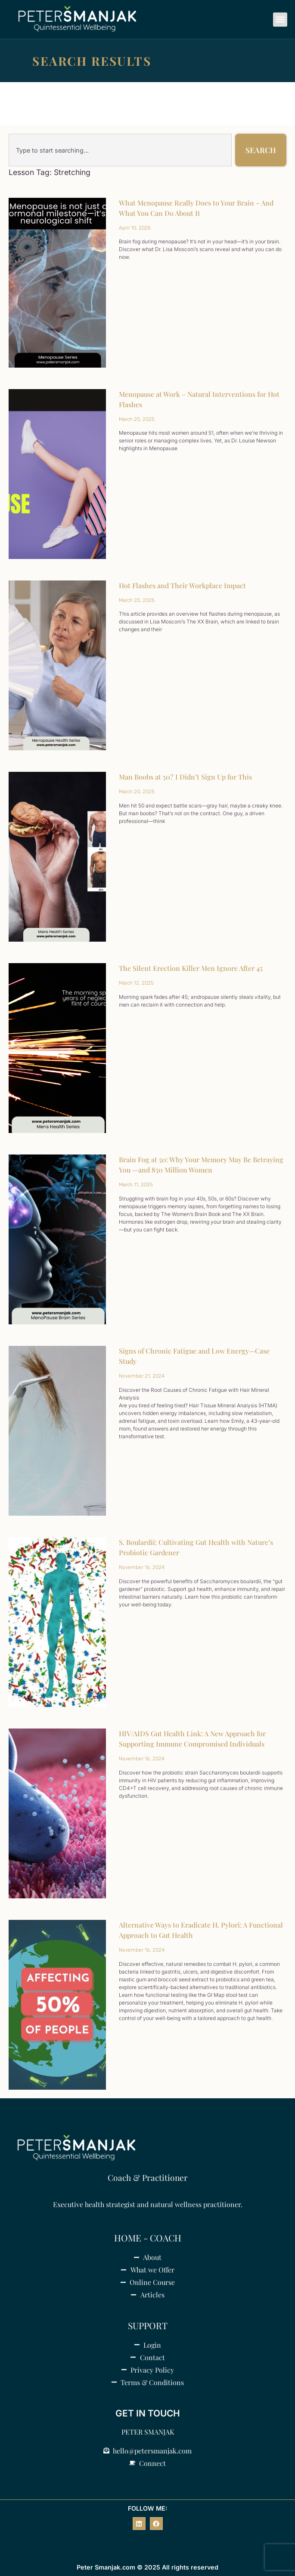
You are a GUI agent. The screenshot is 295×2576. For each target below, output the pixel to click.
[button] (280, 19)
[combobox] (120, 150)
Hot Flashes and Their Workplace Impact (182, 585)
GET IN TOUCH (147, 2413)
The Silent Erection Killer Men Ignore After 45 (191, 968)
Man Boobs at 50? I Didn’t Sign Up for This (185, 776)
